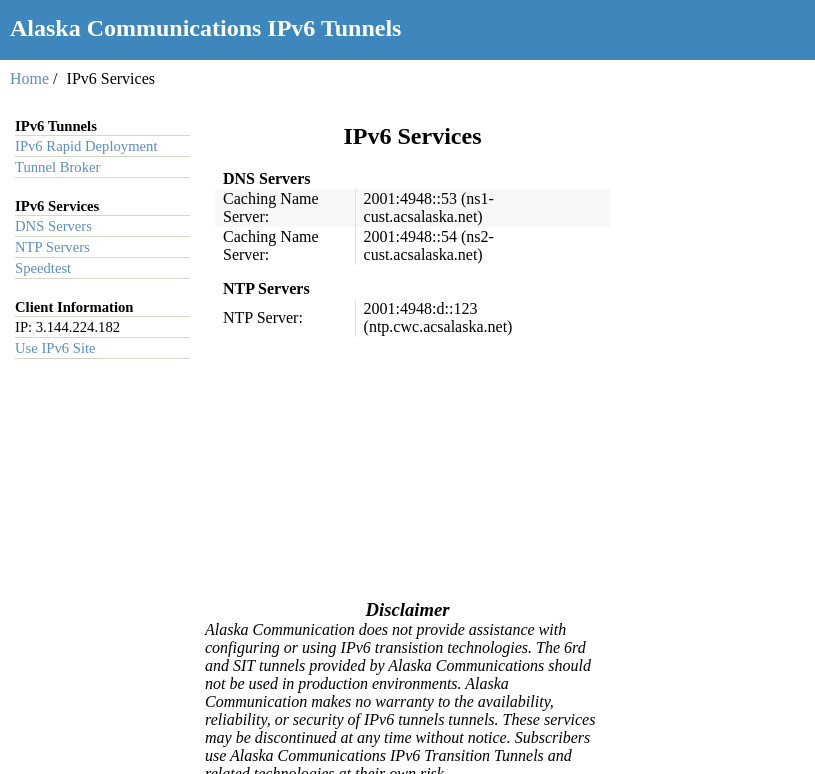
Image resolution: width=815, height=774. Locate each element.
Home (29, 78)
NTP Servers (52, 247)
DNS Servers (53, 226)
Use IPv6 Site (55, 348)
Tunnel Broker (57, 167)
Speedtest (43, 268)
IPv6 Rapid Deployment (86, 146)
